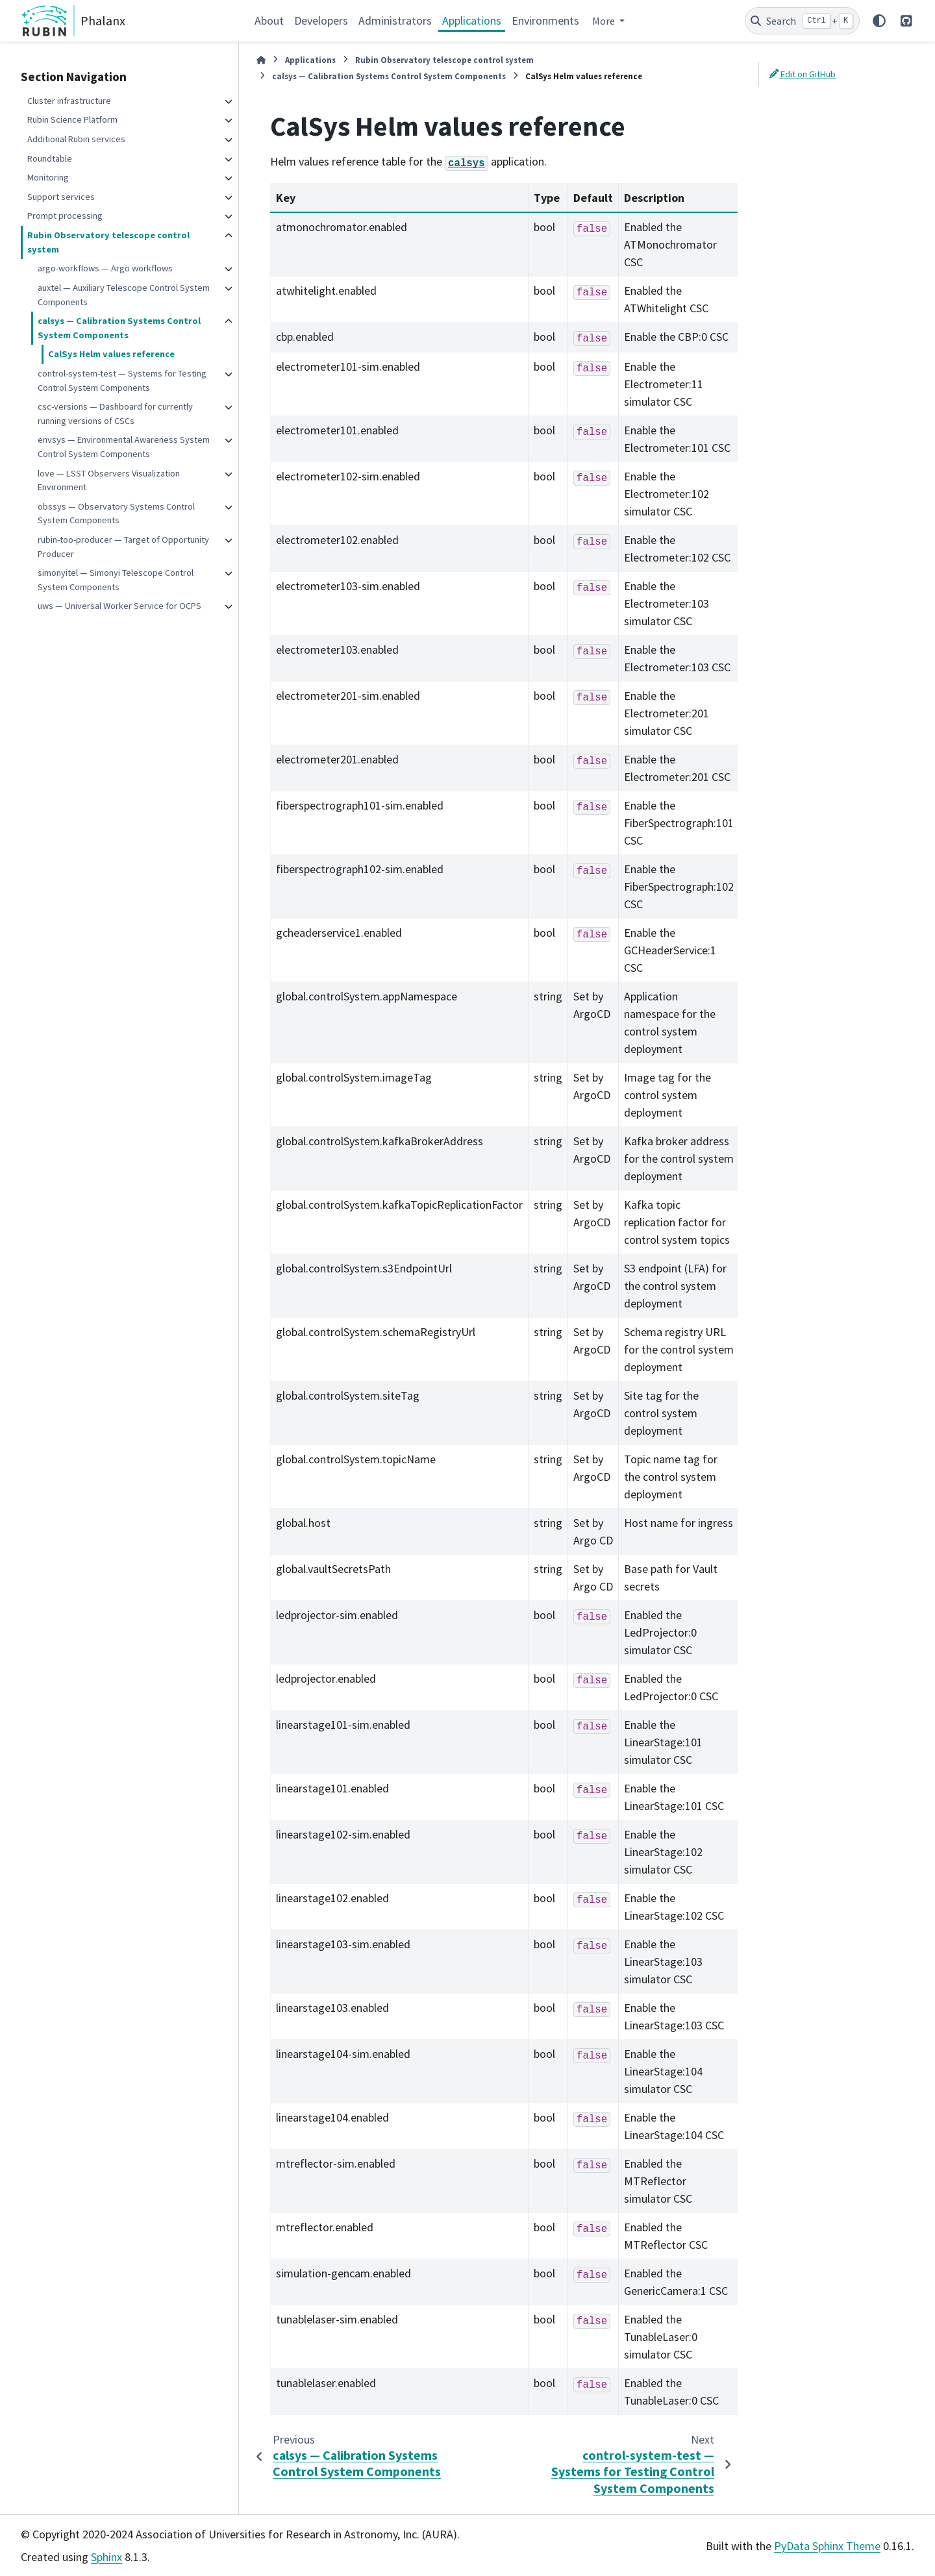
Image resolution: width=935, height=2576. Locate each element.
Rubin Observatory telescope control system (108, 242)
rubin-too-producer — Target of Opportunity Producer (123, 547)
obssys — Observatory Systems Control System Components (116, 513)
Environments (545, 20)
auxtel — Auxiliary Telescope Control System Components (124, 295)
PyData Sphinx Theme (827, 2545)
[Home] (261, 60)
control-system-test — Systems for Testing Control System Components (122, 380)
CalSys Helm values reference (111, 354)
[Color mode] (879, 21)
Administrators (395, 20)
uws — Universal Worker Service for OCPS (119, 606)
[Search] (802, 20)
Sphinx (106, 2556)
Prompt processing (65, 215)
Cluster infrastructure (69, 100)
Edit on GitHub (802, 74)
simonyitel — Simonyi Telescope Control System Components (115, 580)
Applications (471, 20)
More (604, 20)
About (269, 20)
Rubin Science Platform (72, 119)
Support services (61, 197)
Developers (321, 20)
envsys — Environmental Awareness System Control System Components (124, 447)
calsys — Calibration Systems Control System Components (119, 328)
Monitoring (48, 177)
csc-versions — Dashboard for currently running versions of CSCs (115, 414)
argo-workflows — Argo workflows (105, 268)
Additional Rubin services (76, 139)
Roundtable (49, 158)
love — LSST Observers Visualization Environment (109, 480)
